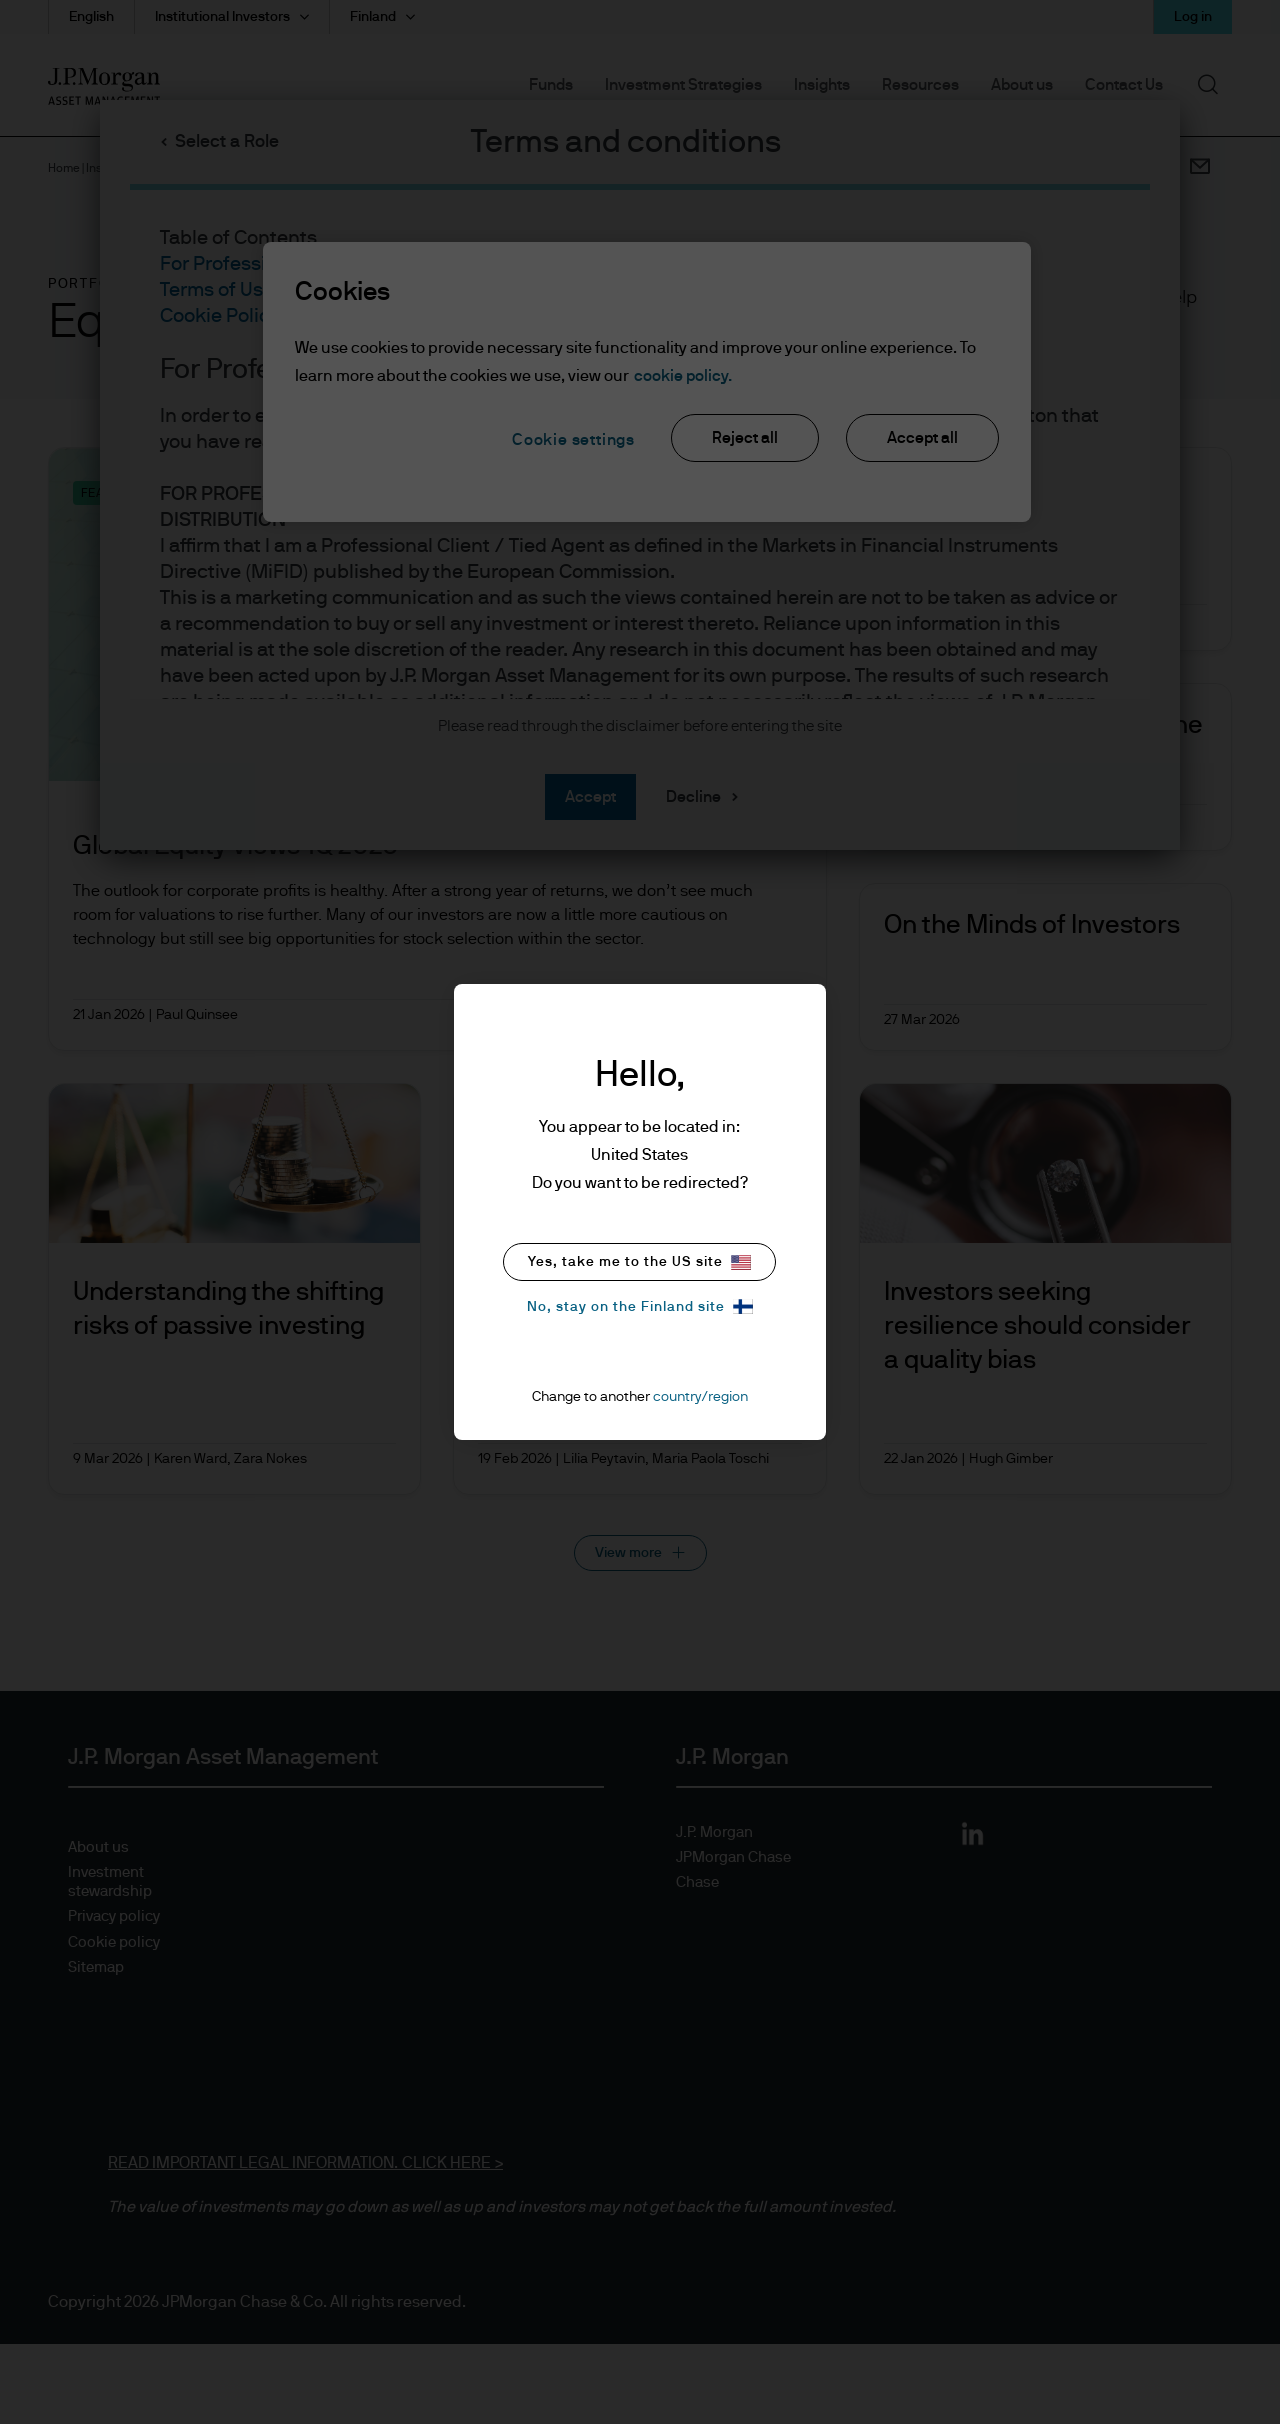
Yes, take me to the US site (639, 1262)
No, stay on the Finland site (640, 1306)
